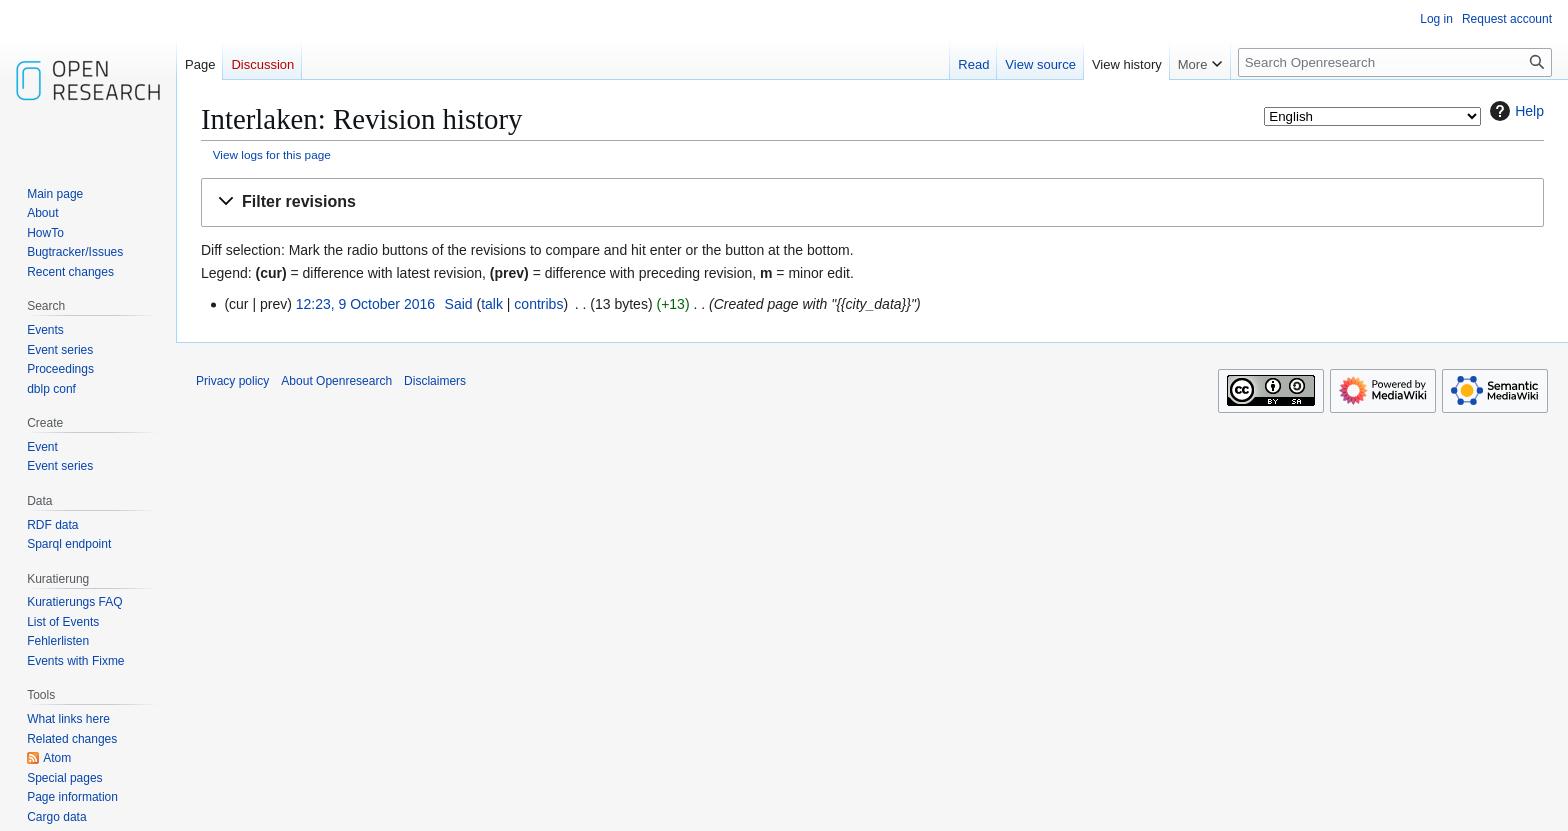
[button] (872, 202)
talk (492, 304)
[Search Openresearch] (1395, 62)
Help (1514, 111)
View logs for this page (272, 154)
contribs (538, 304)
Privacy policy (232, 381)
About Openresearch (336, 381)
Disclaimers (435, 381)
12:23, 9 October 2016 (365, 304)
